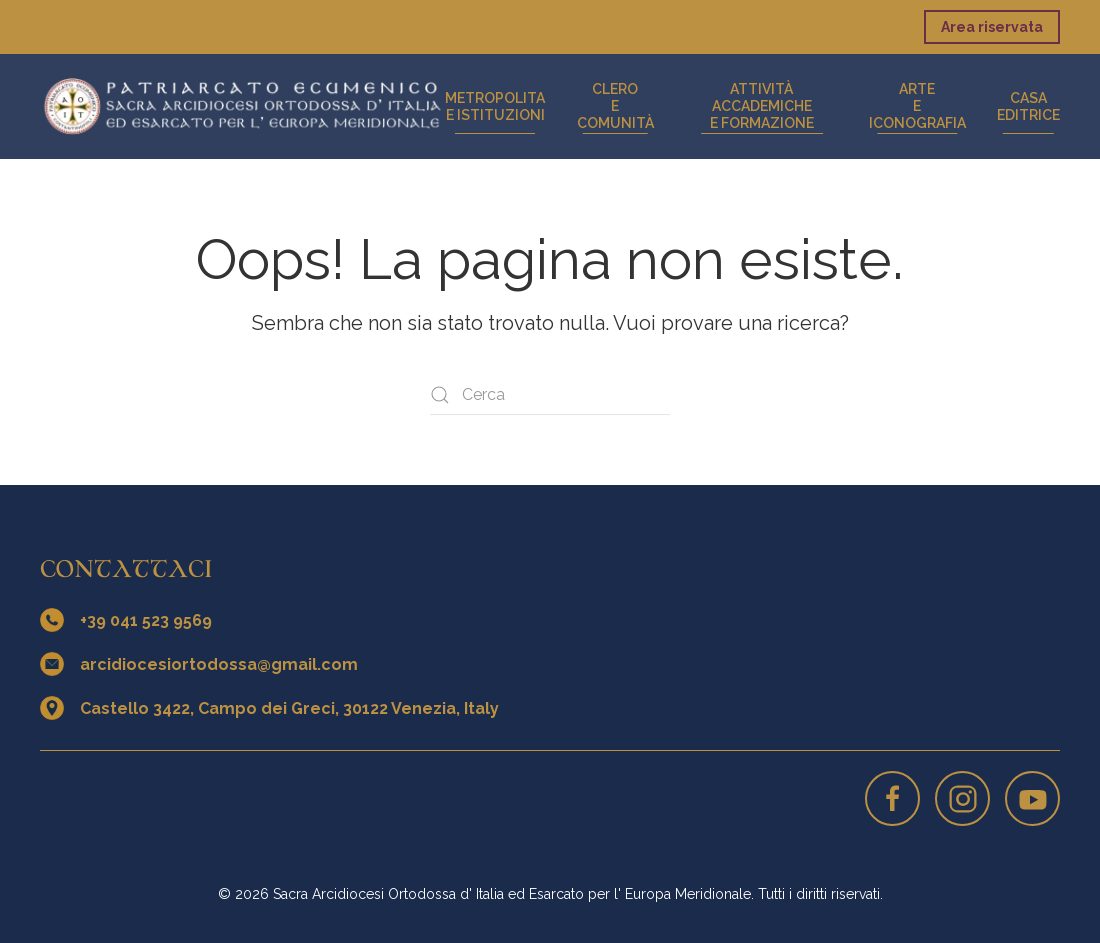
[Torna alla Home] (242, 106)
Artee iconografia (917, 106)
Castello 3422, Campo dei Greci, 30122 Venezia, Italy (289, 708)
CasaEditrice (1028, 106)
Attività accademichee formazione (762, 106)
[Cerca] (550, 395)
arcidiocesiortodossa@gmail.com (219, 664)
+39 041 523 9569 (146, 620)
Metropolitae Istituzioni (495, 106)
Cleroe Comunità (615, 106)
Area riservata (992, 27)
